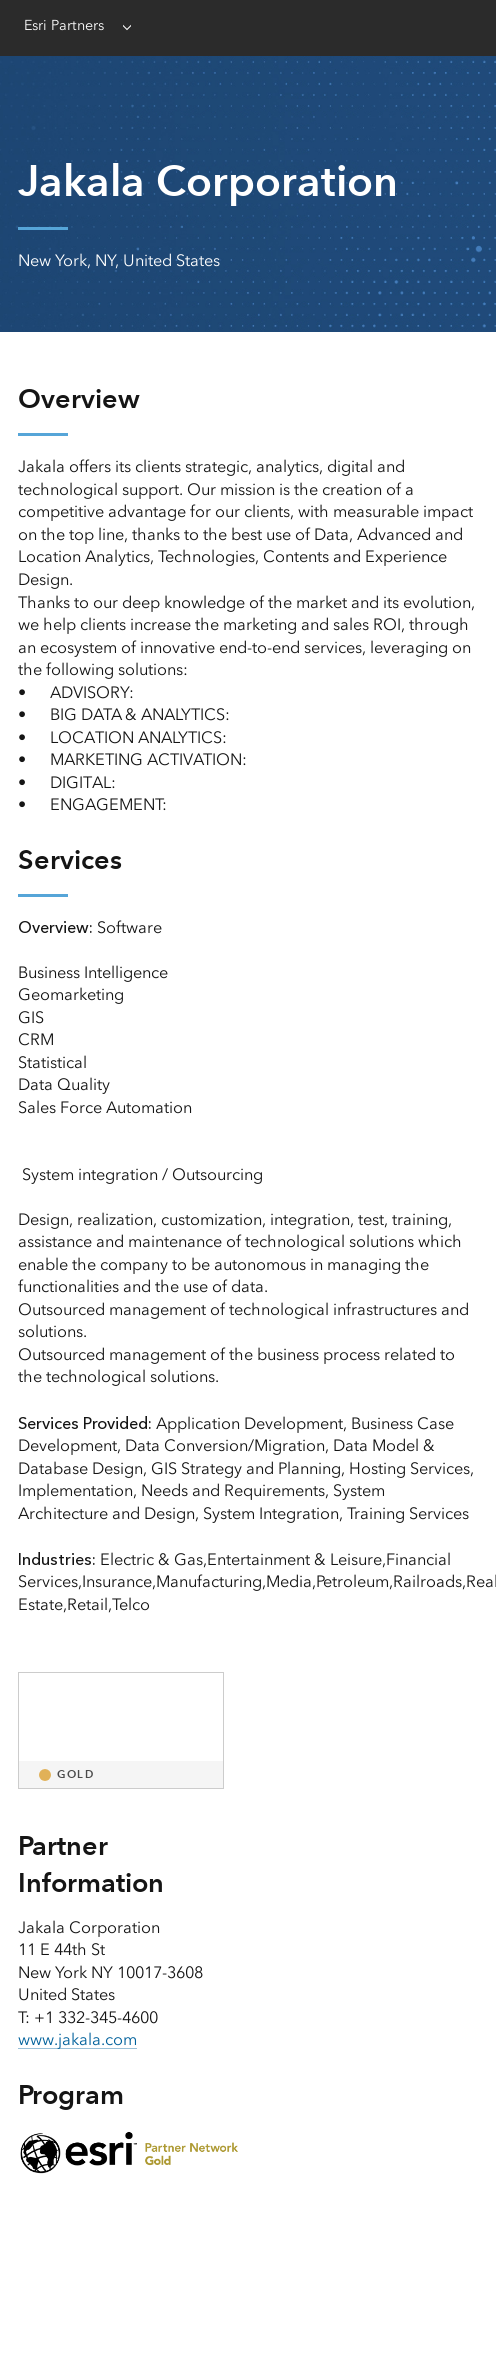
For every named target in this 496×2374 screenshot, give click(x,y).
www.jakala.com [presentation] (77, 2039)
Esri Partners (64, 25)
